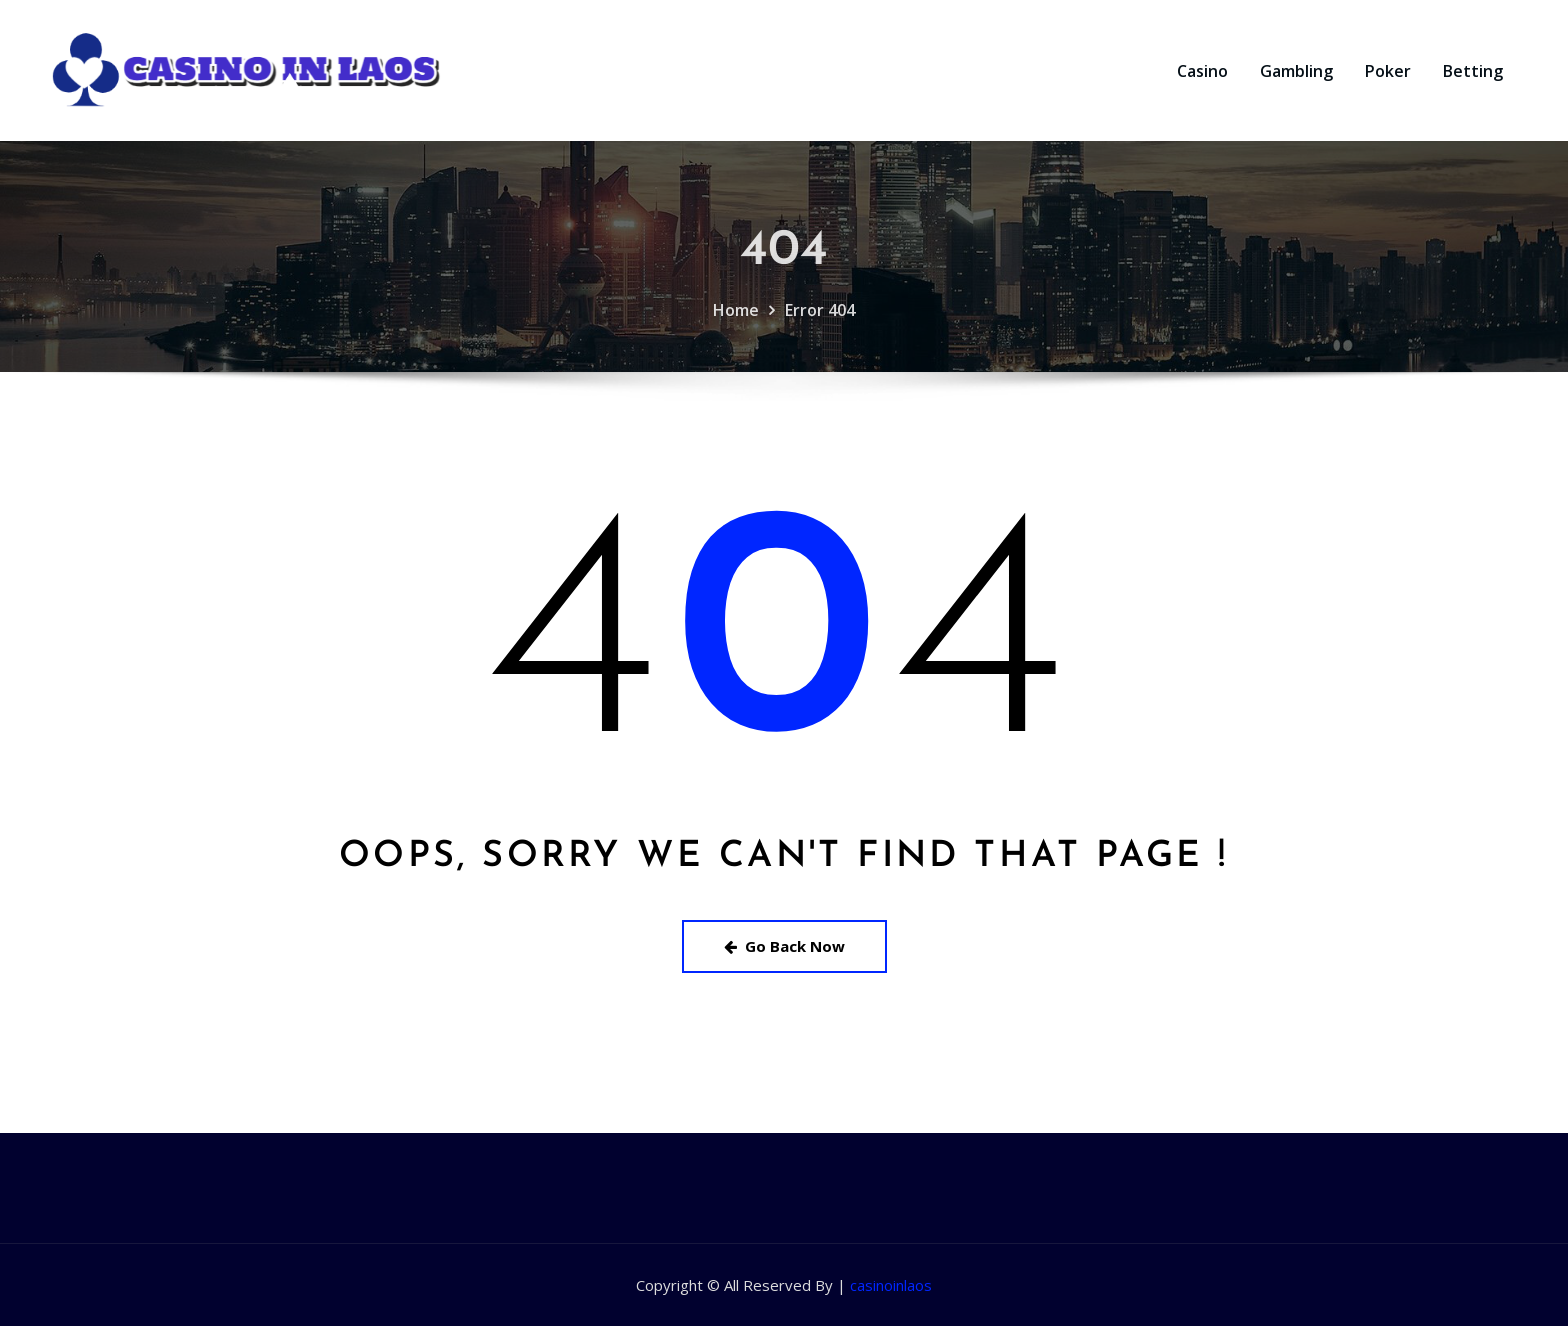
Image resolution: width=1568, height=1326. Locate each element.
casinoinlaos (891, 1285)
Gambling (1296, 71)
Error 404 (820, 324)
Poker (1388, 71)
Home (736, 324)
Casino (1202, 71)
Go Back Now (784, 946)
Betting (1473, 71)
